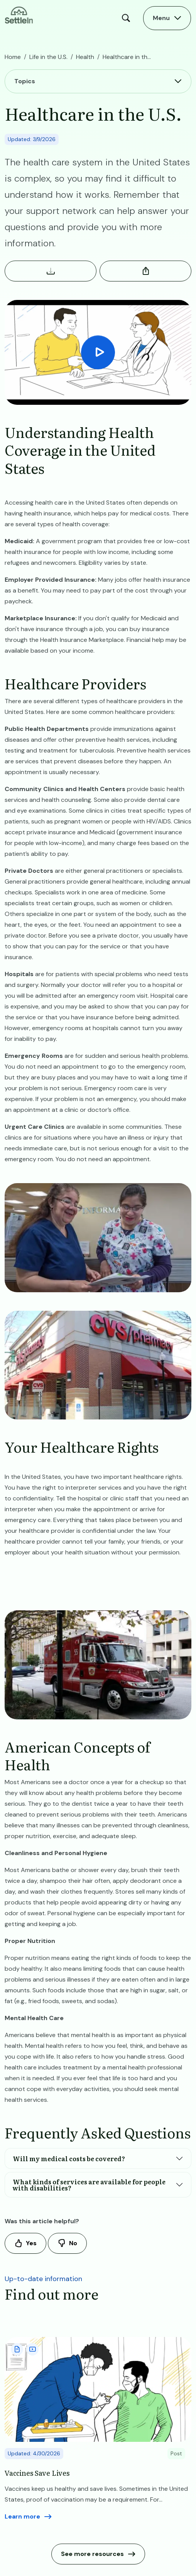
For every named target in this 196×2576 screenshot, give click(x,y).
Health (85, 57)
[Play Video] (98, 352)
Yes (31, 2243)
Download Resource (50, 271)
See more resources (92, 2554)
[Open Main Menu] (167, 18)
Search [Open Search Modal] (127, 18)
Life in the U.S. (48, 57)
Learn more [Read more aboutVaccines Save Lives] (22, 2516)
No (73, 2243)
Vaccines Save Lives (37, 2472)
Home (13, 57)
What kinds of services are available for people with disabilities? (89, 2184)
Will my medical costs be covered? (69, 2158)
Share (145, 271)
